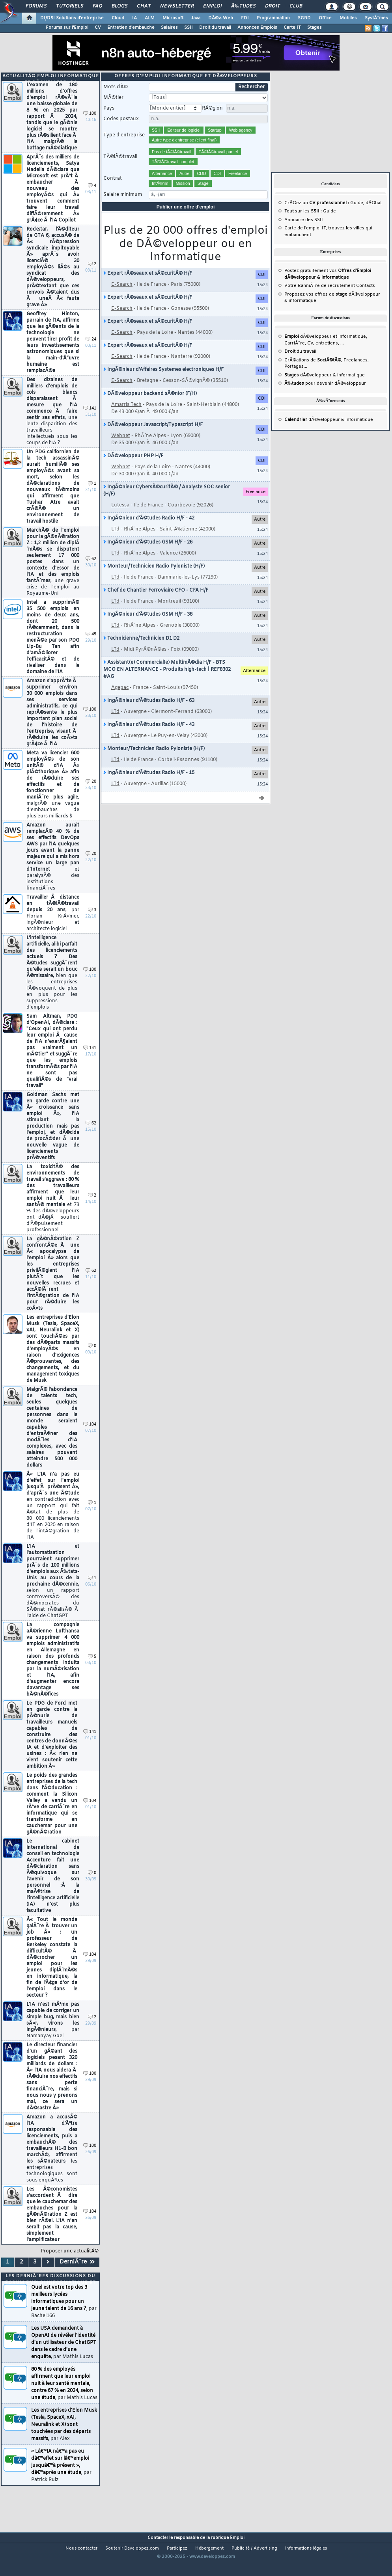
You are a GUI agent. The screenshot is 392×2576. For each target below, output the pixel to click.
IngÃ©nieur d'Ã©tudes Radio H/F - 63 (148, 714)
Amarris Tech (126, 418)
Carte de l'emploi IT (305, 241)
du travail (300, 365)
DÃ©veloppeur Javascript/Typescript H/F (153, 438)
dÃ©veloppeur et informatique (325, 350)
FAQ (97, 6)
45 (91, 647)
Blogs (119, 6)
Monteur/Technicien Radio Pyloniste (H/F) (154, 580)
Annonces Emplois (257, 27)
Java (195, 18)
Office (325, 18)
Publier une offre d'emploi (186, 220)
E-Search (122, 298)
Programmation (273, 18)
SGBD (304, 18)
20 (91, 795)
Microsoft (172, 18)
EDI (245, 18)
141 (89, 421)
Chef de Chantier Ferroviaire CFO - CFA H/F (155, 604)
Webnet (120, 449)
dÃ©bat (374, 216)
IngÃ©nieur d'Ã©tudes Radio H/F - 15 (148, 786)
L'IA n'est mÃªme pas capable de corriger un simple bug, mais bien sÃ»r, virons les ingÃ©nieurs (52, 2034)
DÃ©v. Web (220, 18)
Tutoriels (69, 6)
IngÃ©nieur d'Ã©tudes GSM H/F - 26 (147, 556)
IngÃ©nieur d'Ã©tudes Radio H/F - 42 (148, 532)
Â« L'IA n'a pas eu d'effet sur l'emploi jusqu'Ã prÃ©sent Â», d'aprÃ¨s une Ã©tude (52, 1519)
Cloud (118, 18)
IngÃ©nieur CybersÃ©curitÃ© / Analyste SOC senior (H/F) (166, 504)
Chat (143, 6)
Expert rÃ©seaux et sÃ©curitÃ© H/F (147, 287)
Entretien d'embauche (131, 27)
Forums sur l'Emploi (67, 27)
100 (89, 127)
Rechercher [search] (251, 100)
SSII (188, 27)
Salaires (169, 27)
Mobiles (348, 18)
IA (134, 18)
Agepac (120, 701)
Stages (314, 27)
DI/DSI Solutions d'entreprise (72, 18)
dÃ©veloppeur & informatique (324, 388)
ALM (150, 18)
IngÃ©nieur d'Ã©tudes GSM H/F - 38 (147, 628)
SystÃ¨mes (376, 18)
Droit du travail (215, 27)
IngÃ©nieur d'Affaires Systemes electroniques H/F (163, 383)
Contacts (365, 299)
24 (91, 353)
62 (91, 572)
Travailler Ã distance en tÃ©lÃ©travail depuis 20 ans (52, 927)
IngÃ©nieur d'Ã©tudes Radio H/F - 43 (148, 738)
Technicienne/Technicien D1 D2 (141, 652)
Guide (356, 216)
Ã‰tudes (243, 6)
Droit (272, 6)
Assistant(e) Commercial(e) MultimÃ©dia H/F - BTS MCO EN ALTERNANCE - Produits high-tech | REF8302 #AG (167, 683)
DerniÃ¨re (77, 2275)
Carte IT (292, 27)
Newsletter (176, 6)
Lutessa (120, 519)
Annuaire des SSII (303, 233)
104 (89, 1438)
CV (98, 27)
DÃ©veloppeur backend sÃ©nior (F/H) (150, 407)
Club (296, 6)
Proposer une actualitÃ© (70, 2264)
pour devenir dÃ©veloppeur (325, 397)
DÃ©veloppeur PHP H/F (133, 469)
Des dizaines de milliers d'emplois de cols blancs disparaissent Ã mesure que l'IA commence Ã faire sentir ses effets (51, 425)
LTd (115, 543)
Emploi (212, 6)
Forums (36, 6)
